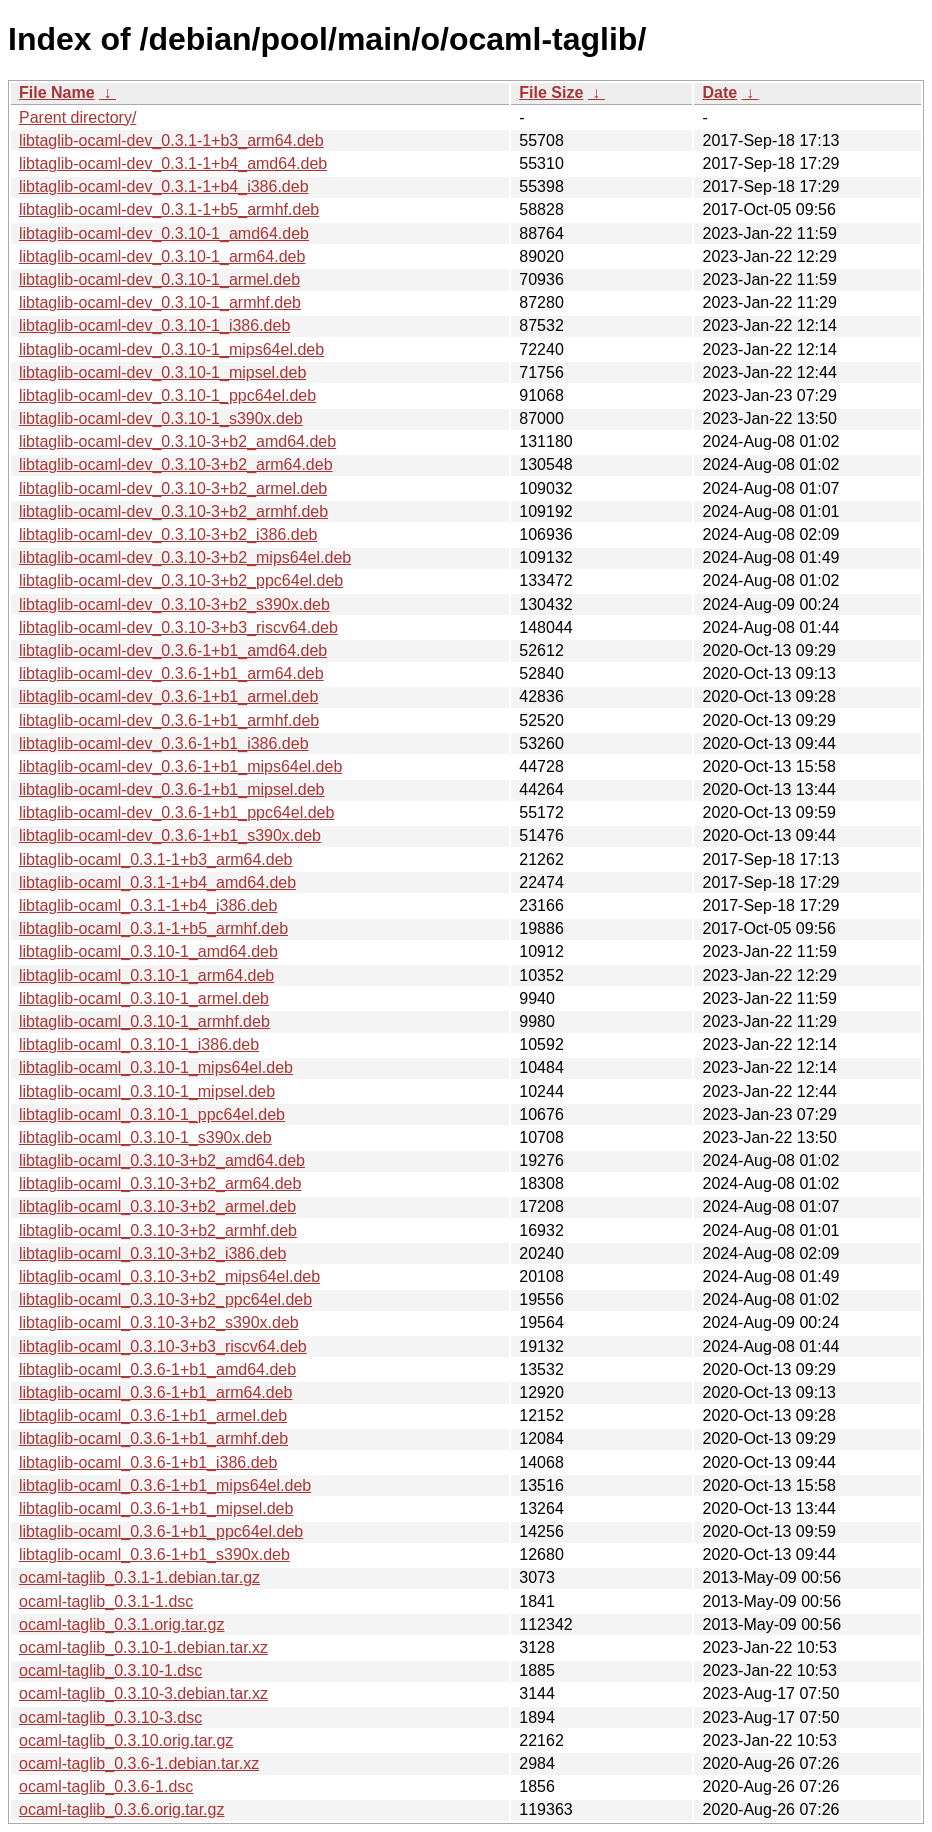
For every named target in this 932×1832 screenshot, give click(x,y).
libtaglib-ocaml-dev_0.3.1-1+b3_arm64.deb (171, 140)
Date (719, 92)
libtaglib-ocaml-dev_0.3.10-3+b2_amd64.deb (177, 441)
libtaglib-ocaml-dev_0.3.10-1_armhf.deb (160, 302)
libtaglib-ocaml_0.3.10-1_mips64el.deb (156, 1067)
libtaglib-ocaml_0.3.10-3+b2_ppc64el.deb (165, 1299)
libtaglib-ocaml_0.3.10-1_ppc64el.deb (152, 1114)
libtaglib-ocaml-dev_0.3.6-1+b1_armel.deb (168, 696)
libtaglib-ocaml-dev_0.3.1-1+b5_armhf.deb (169, 209)
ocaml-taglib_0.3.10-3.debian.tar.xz (143, 1693)
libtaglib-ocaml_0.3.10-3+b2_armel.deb (157, 1206)
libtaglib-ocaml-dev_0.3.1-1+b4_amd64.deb (173, 163)
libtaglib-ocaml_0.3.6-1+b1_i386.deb (148, 1462)
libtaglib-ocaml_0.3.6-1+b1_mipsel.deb (156, 1508)
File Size (551, 92)
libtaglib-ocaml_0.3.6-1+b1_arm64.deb (156, 1392)
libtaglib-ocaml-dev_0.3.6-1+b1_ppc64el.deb (176, 812)
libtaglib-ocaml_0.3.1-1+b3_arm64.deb (156, 859)
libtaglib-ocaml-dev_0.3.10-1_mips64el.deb (171, 349)
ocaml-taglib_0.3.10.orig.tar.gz (126, 1740)
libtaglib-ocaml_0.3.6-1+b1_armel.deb (153, 1415)
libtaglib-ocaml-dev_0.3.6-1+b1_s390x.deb (170, 835)
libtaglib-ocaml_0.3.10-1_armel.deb (144, 998)
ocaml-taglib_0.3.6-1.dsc (106, 1786)
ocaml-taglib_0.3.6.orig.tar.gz (121, 1809)
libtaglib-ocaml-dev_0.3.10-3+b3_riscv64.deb (178, 627)
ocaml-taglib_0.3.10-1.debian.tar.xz (143, 1647)
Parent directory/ (77, 117)
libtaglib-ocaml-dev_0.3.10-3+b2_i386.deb (168, 534)
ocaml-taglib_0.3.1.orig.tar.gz (121, 1624)
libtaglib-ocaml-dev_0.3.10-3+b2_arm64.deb (176, 464)
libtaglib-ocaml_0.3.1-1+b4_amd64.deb (157, 882)
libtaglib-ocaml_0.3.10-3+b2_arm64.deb (160, 1183)
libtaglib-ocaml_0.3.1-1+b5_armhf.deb (153, 928)
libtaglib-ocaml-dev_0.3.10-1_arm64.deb (162, 256)
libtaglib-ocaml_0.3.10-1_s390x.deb (145, 1137)
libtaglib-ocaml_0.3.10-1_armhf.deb (144, 1021)
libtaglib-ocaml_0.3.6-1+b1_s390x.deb (154, 1554)
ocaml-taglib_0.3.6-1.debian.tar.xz (139, 1763)
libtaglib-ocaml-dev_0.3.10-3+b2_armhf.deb (173, 511)
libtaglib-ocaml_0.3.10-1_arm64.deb (146, 975)
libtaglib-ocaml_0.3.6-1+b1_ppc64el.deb (161, 1531)
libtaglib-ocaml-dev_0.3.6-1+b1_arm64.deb (171, 673)
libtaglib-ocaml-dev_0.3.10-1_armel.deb (159, 279)
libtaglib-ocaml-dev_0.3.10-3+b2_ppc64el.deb (181, 580)
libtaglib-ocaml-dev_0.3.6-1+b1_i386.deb (164, 743)
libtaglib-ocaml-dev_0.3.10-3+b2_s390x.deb (174, 604)
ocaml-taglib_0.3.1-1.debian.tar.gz (139, 1577)
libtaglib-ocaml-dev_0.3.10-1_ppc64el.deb (167, 395)
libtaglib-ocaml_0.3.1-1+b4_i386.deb (148, 905)
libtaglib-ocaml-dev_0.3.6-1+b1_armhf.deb (169, 720)
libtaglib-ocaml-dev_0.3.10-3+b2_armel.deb (173, 488)
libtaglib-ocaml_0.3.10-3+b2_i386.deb (152, 1253)
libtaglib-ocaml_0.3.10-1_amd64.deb (148, 951)
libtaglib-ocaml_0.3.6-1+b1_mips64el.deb (165, 1485)
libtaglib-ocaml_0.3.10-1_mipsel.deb (147, 1091)
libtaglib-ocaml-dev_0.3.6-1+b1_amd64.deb (173, 650)
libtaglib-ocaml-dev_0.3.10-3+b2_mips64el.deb (185, 557)
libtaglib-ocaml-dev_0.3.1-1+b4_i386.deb (164, 186)
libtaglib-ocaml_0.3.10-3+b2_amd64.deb (162, 1160)
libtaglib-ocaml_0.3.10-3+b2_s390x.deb (159, 1322)
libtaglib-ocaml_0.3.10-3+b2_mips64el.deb (169, 1276)
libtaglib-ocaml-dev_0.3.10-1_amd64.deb (164, 233)
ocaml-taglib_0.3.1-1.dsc (106, 1601)
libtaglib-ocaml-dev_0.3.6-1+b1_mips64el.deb (180, 766)
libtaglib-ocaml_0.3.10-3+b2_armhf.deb (158, 1230)
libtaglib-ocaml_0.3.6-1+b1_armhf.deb (153, 1438)
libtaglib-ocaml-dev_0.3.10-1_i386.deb (154, 325)
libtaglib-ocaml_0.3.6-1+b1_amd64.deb (157, 1369)
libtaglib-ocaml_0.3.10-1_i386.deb (139, 1044)
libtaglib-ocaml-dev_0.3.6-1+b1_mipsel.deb (172, 789)
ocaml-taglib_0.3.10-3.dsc (110, 1717)
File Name (57, 92)
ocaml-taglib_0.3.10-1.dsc (110, 1670)
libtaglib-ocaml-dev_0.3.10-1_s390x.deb (161, 418)
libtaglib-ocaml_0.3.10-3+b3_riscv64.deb (163, 1346)
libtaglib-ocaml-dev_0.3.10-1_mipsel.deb (162, 372)
